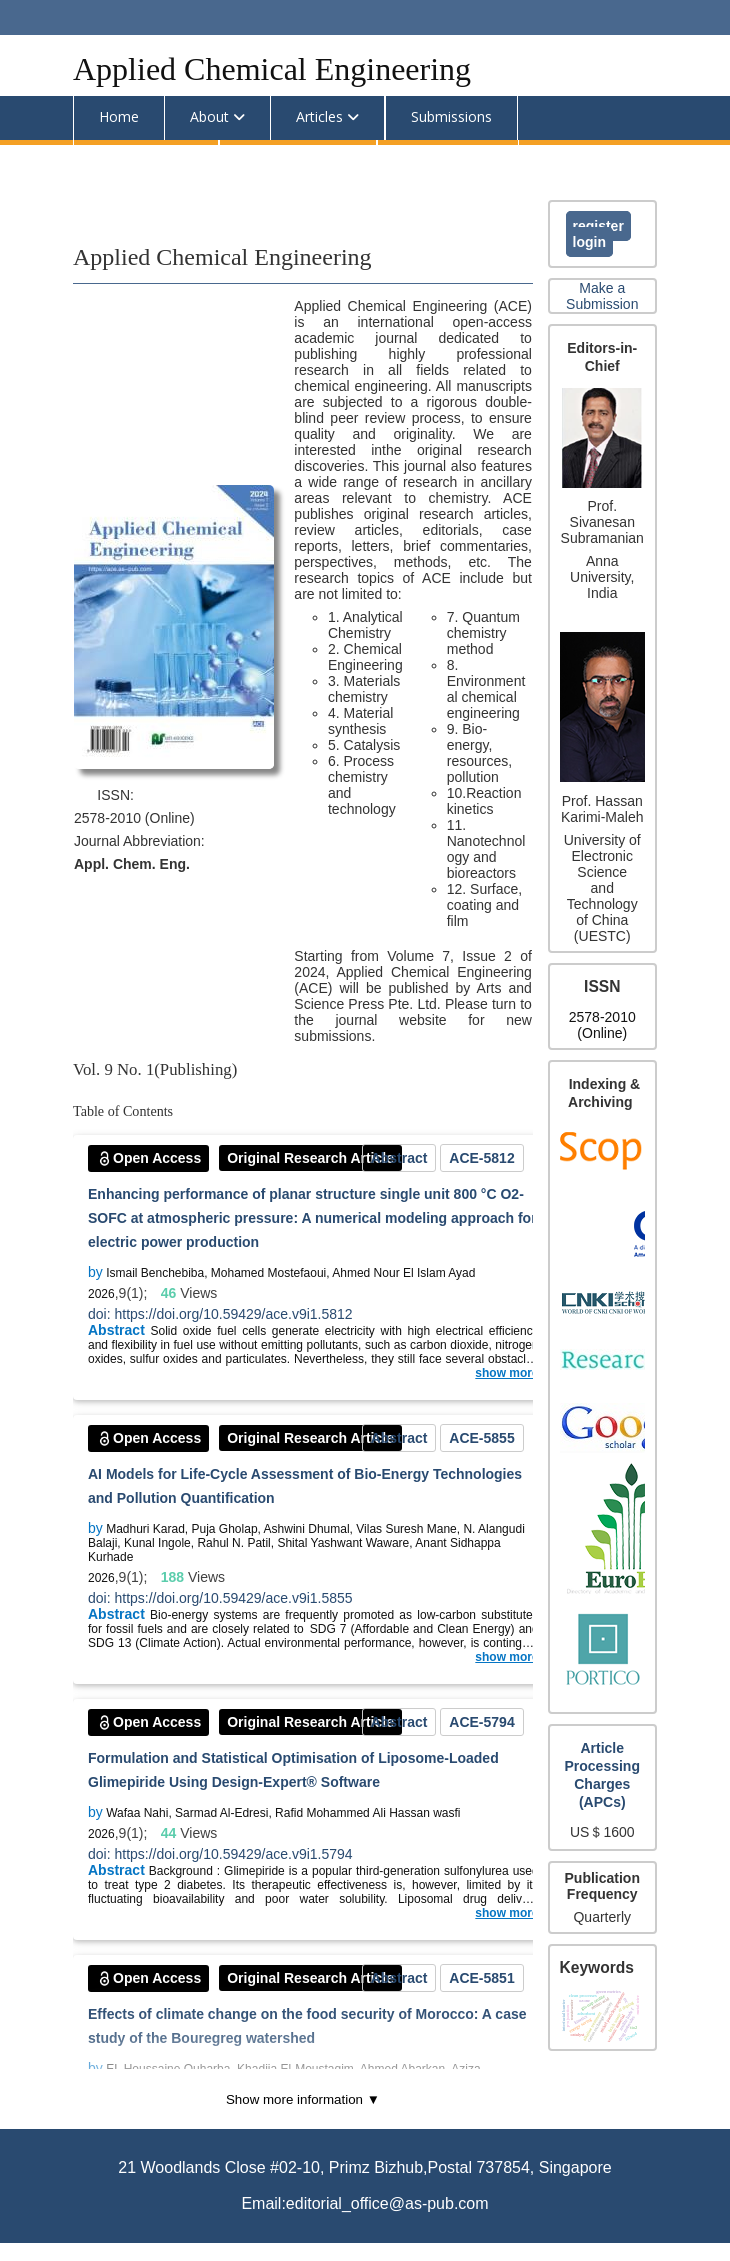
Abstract (399, 1158)
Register (598, 226)
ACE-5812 (481, 1158)
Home (119, 116)
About (209, 116)
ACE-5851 (481, 1978)
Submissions (451, 116)
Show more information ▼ (303, 2099)
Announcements (298, 160)
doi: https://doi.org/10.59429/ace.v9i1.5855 (220, 1598)
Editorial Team (146, 160)
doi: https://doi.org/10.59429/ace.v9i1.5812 (220, 1314)
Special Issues (448, 160)
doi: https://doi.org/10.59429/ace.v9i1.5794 (220, 1854)
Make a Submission (602, 296)
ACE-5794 (481, 1722)
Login (589, 242)
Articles (319, 116)
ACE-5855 (481, 1438)
